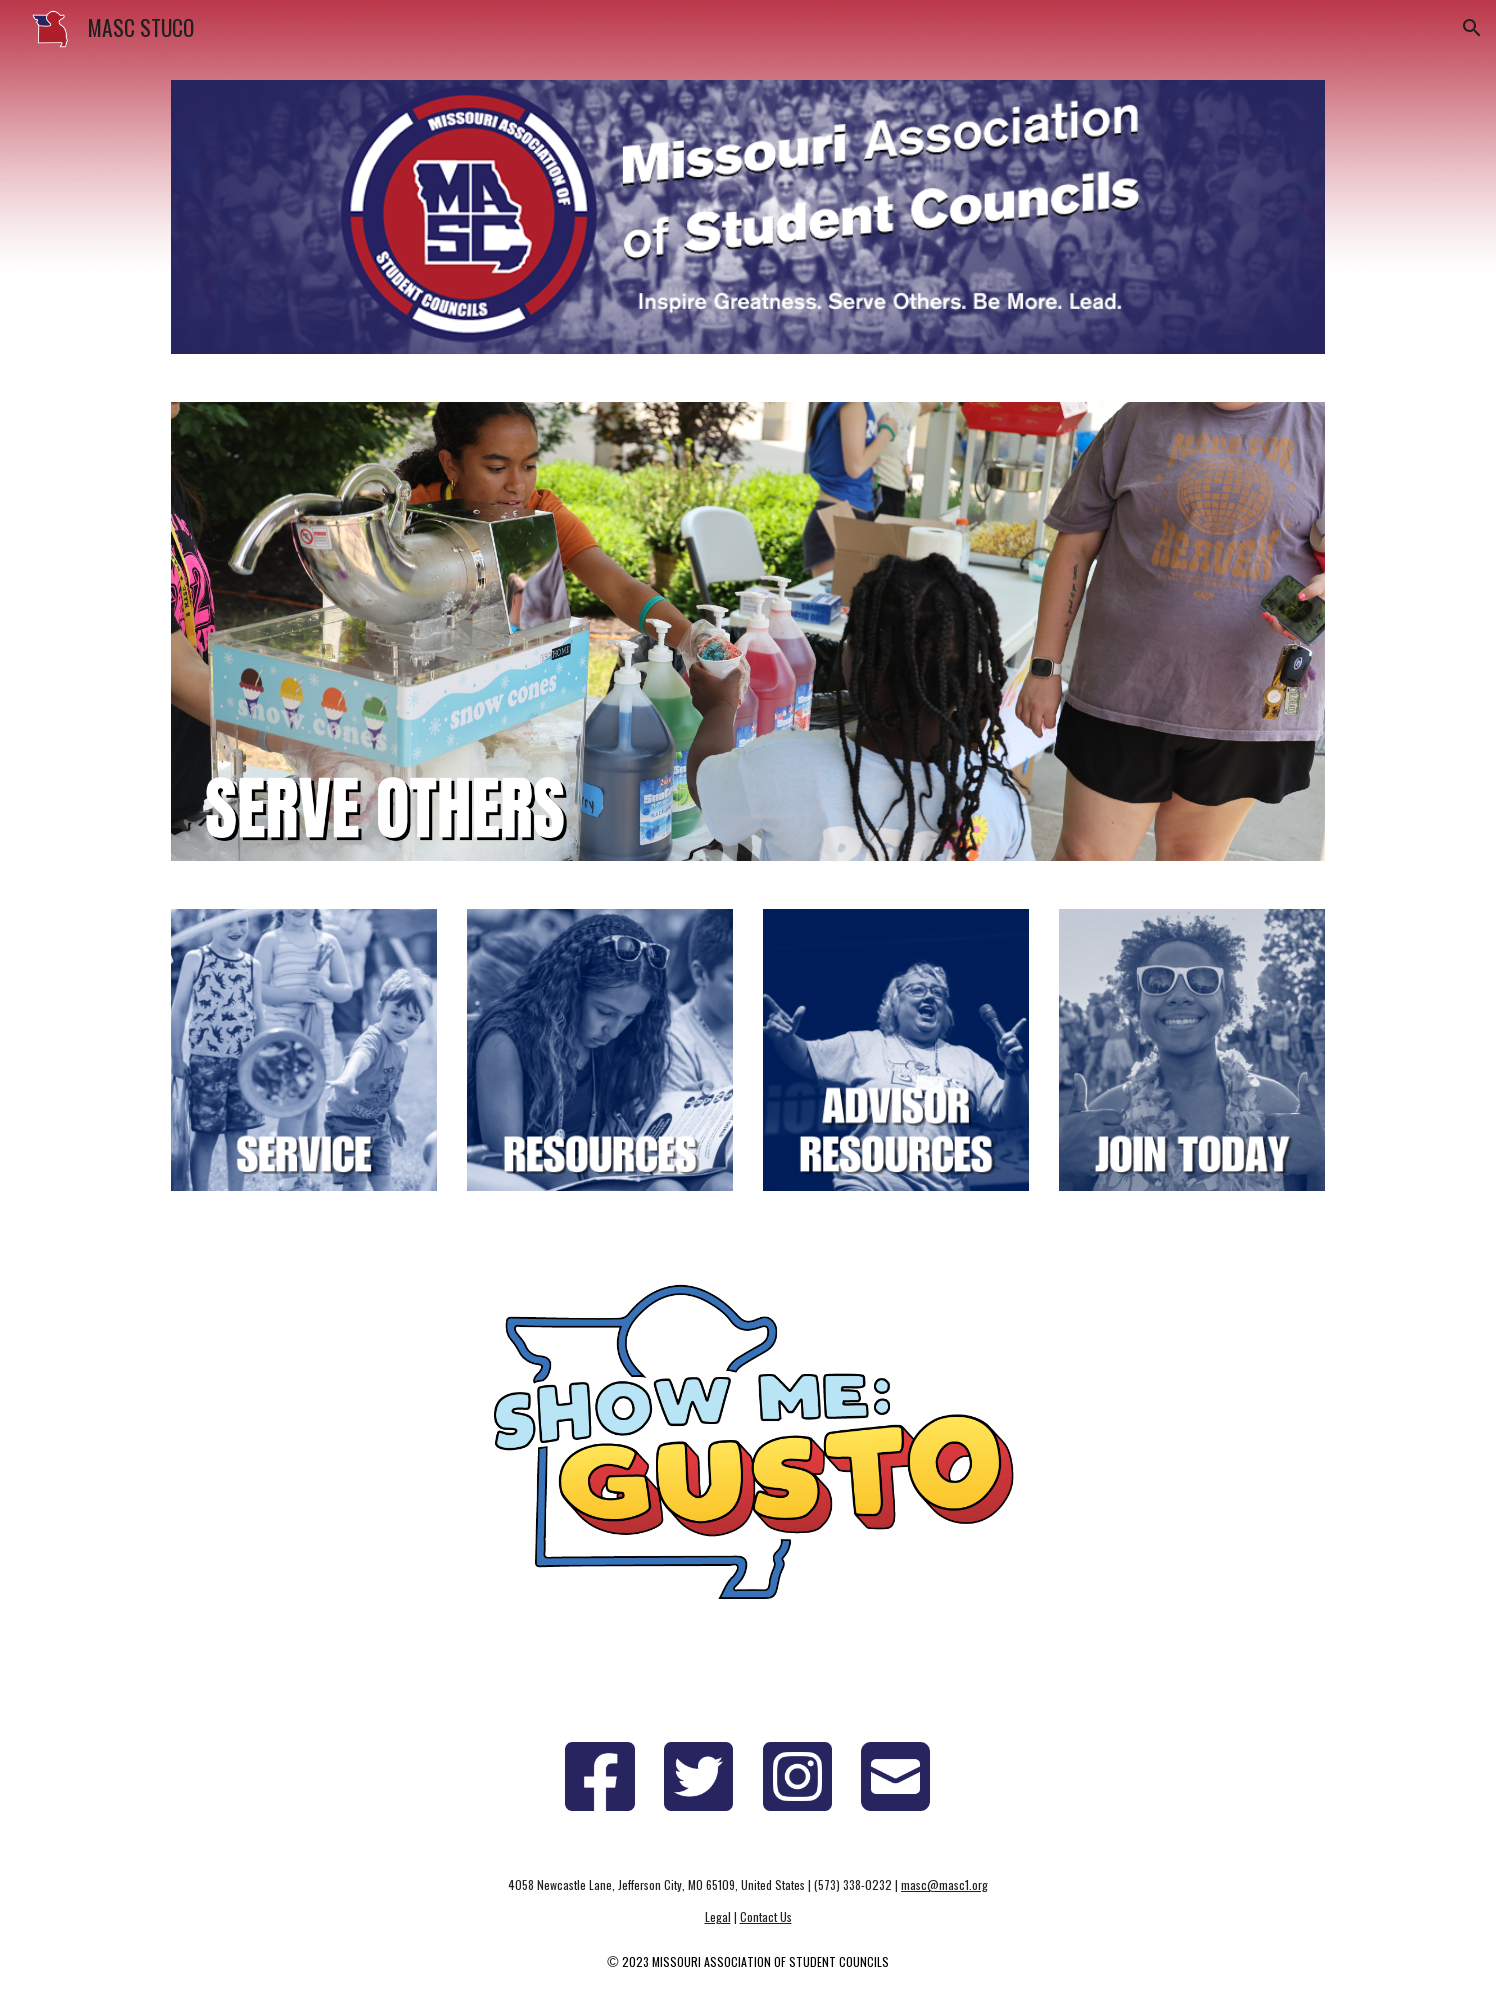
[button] (1472, 28)
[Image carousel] (748, 631)
